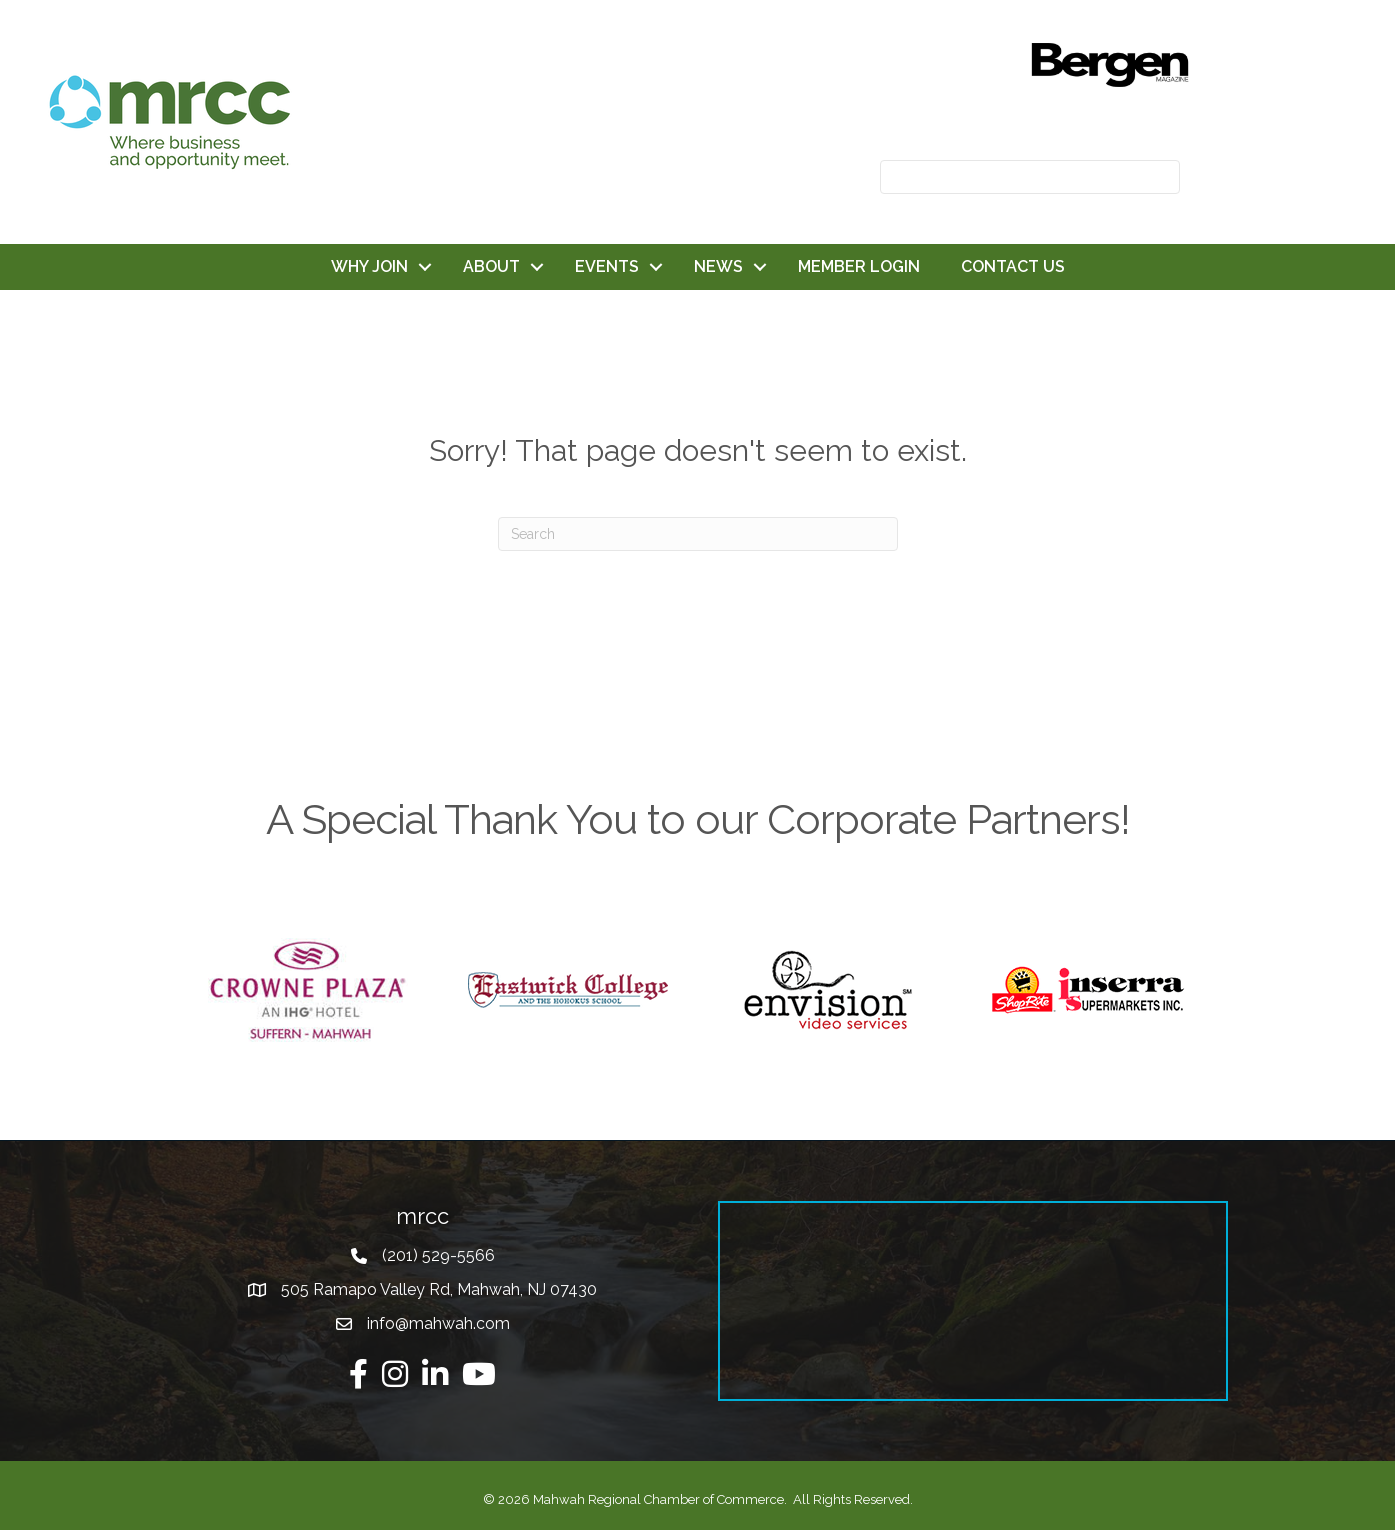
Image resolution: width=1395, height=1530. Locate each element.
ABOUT (491, 266)
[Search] (698, 534)
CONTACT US (1013, 266)
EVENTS (607, 266)
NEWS (718, 266)
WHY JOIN (369, 266)
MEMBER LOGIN (859, 266)
